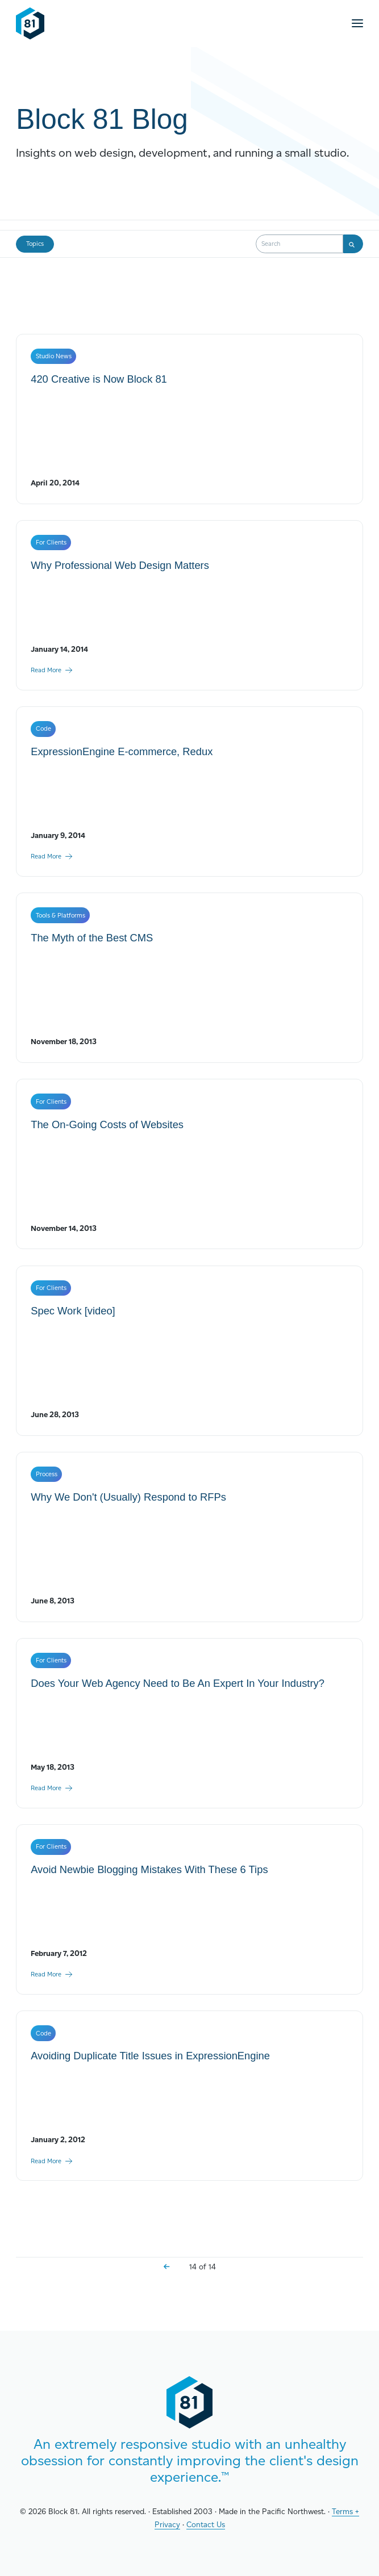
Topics (35, 244)
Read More (52, 670)
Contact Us (205, 2524)
